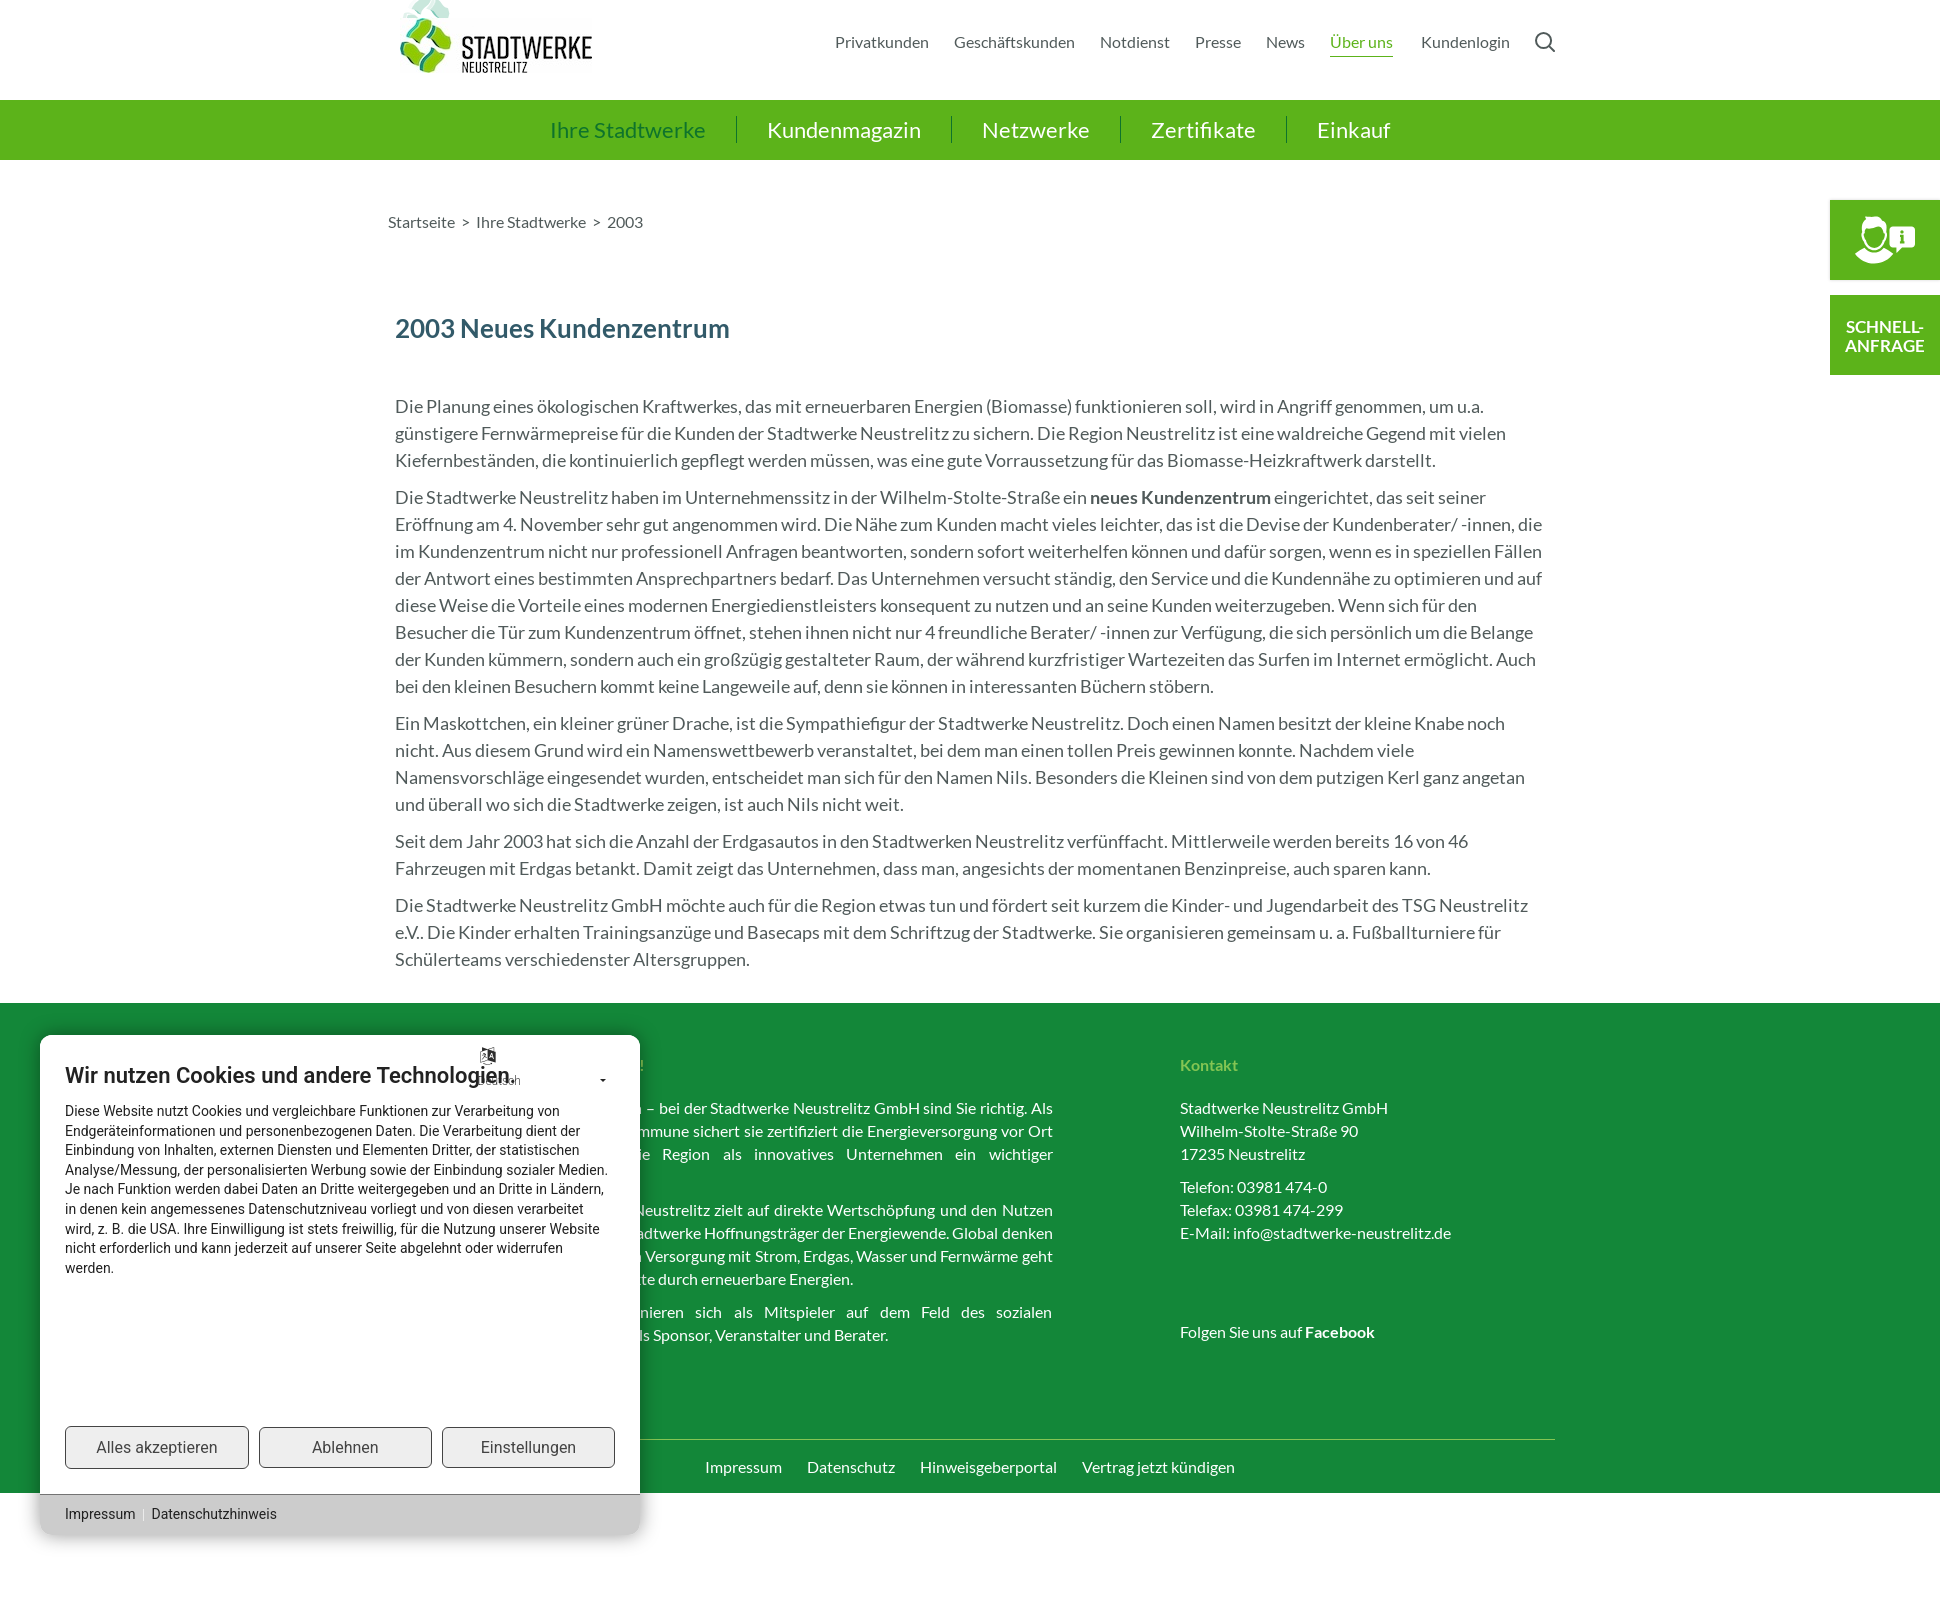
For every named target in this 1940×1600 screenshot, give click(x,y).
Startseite (421, 221)
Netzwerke (1036, 129)
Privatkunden (882, 41)
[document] (340, 1243)
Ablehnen (345, 1447)
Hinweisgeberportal (988, 1466)
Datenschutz (851, 1466)
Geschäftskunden (1014, 41)
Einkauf (1353, 129)
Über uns (1361, 41)
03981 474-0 (1282, 1186)
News (1285, 41)
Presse (1218, 41)
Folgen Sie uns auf (1277, 1331)
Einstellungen (529, 1447)
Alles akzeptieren (156, 1447)
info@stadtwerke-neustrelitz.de (1342, 1232)
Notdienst (1135, 41)
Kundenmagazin (844, 129)
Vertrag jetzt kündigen (1158, 1466)
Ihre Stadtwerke (628, 129)
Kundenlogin (1465, 41)
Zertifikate (1203, 129)
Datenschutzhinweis (213, 1514)
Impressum (743, 1466)
